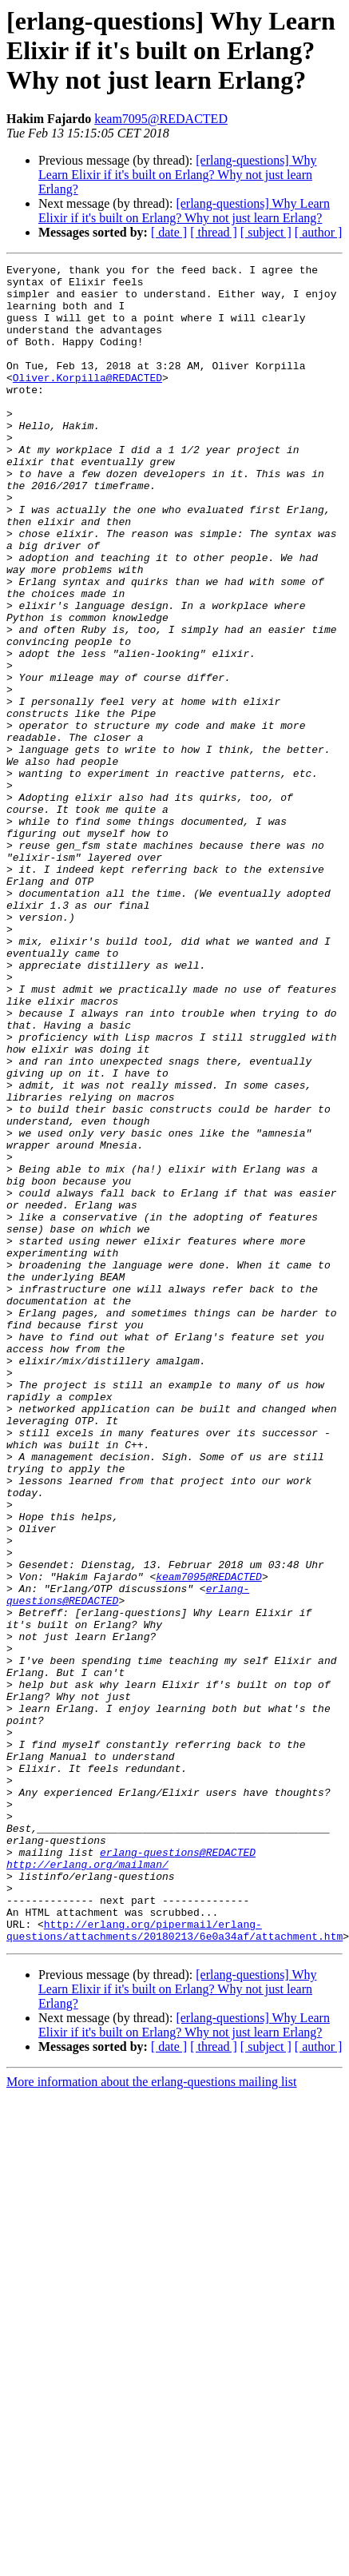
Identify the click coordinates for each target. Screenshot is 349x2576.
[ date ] (169, 232)
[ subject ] (265, 232)
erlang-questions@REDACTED (178, 2171)
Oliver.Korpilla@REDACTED (87, 401)
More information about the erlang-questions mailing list (151, 2417)
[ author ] (319, 232)
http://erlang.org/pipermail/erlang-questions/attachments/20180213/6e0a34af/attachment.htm (174, 2264)
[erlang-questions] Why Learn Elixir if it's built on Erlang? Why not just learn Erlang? (177, 174)
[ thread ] (213, 232)
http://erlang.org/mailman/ (87, 2185)
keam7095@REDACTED (161, 118)
